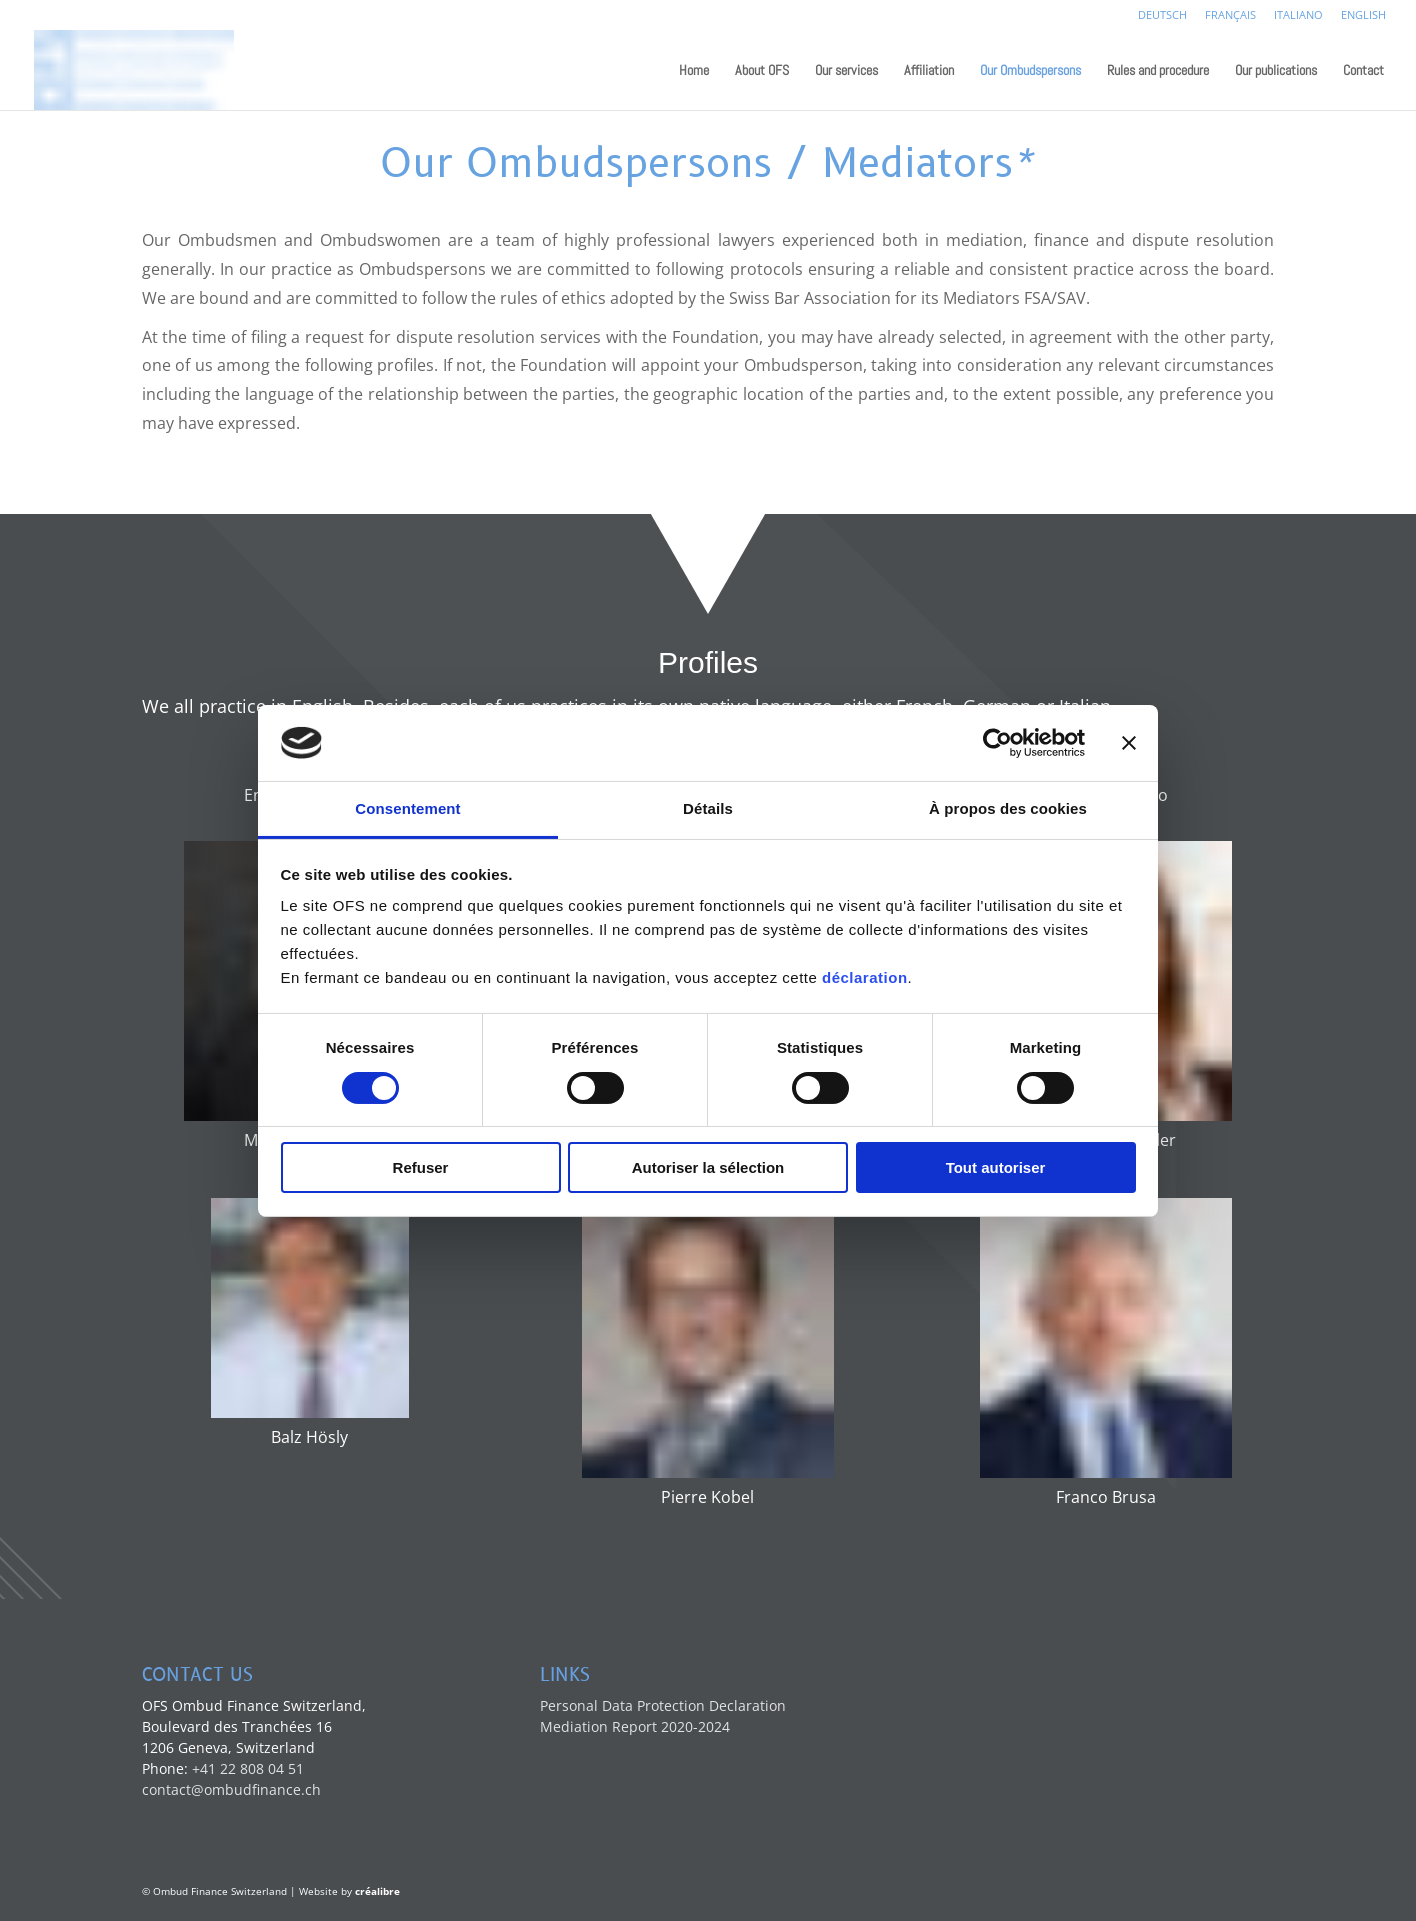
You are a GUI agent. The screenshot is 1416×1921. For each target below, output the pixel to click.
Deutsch (1162, 15)
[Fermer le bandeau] (1129, 743)
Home (694, 71)
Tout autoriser (996, 1167)
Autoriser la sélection (708, 1167)
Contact (1363, 71)
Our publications (1276, 71)
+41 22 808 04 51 (248, 1768)
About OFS (762, 71)
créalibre (377, 1891)
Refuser (421, 1167)
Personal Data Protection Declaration (663, 1705)
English (1363, 15)
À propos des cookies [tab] (1008, 808)
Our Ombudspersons (1030, 71)
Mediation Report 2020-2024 (635, 1726)
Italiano (1298, 15)
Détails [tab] (708, 808)
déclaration (865, 977)
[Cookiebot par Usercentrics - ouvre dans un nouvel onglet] (997, 743)
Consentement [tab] (407, 808)
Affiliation (929, 71)
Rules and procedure (1158, 71)
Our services (846, 71)
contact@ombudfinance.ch (231, 1789)
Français (1230, 15)
